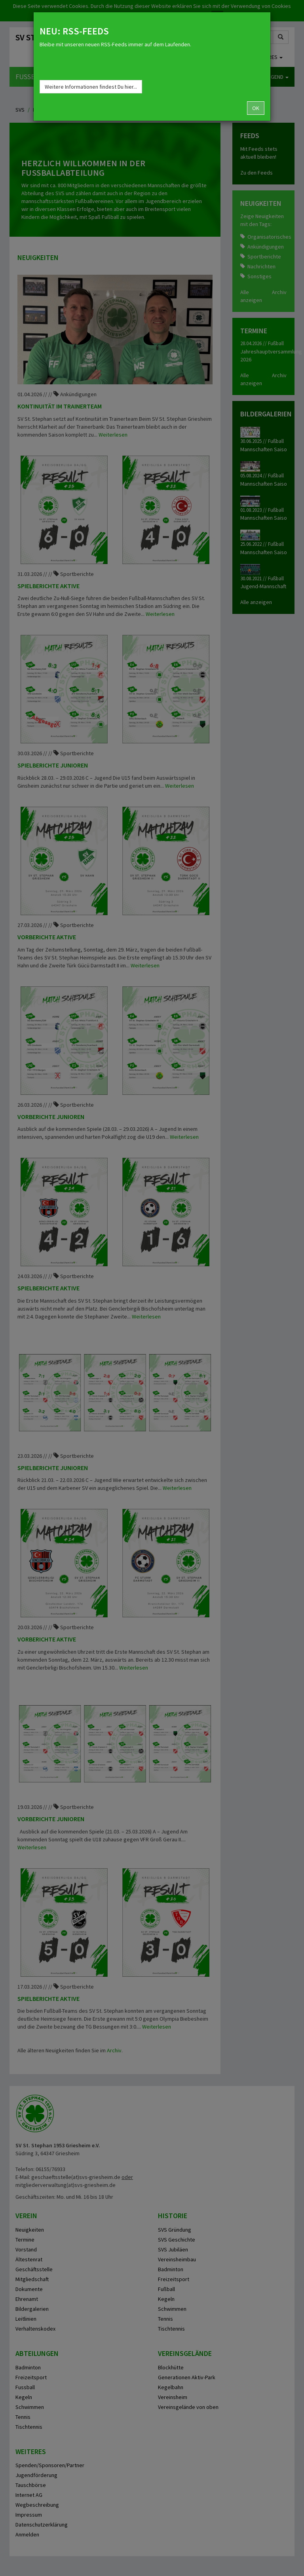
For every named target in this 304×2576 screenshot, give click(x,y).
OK (255, 108)
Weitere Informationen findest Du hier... (91, 86)
